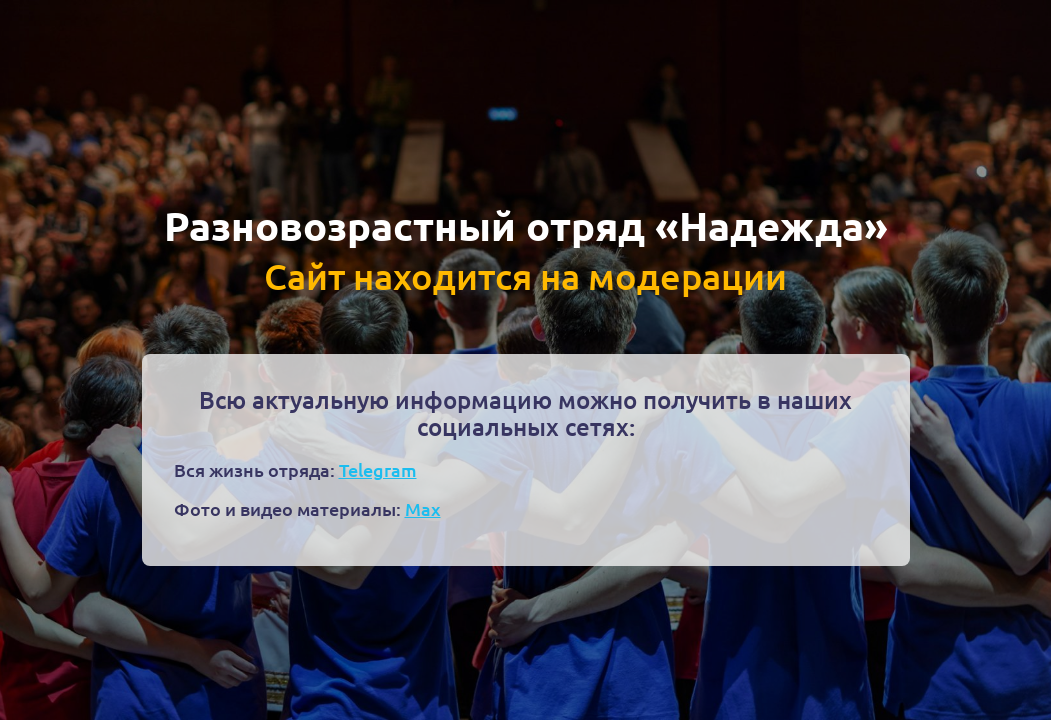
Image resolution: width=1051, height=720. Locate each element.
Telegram (378, 469)
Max (423, 508)
